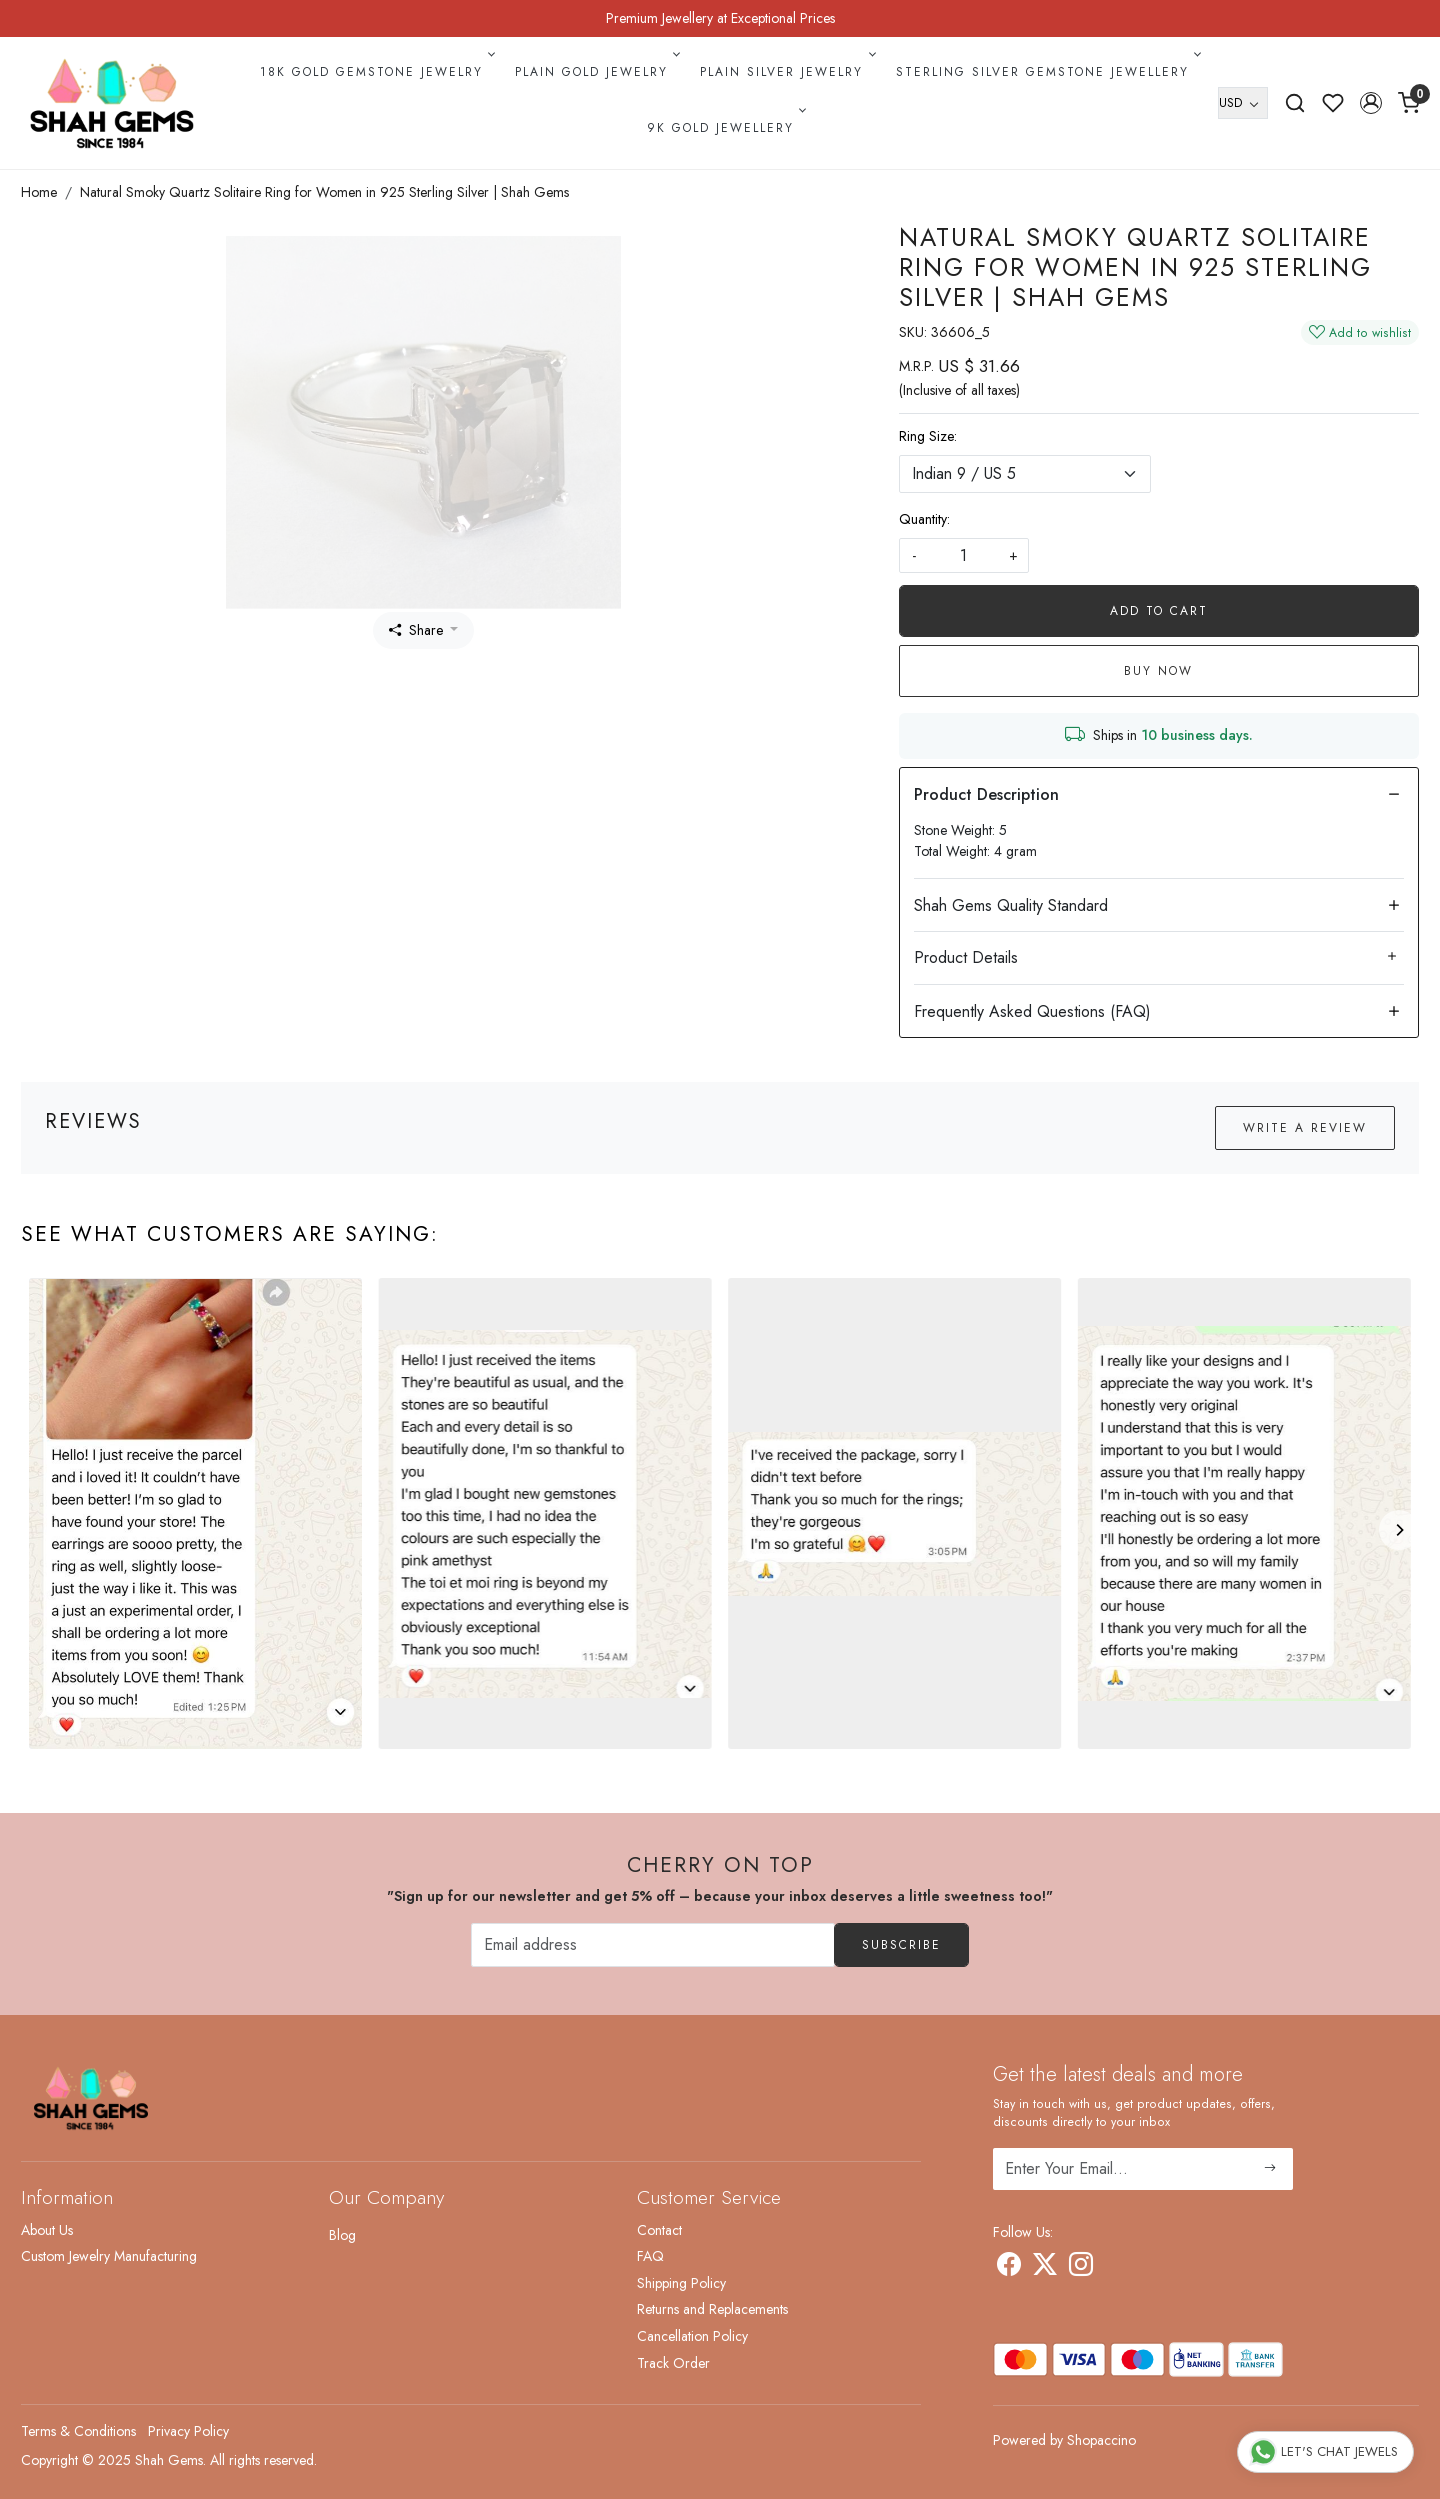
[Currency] (1243, 103)
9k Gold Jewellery (725, 128)
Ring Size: (928, 436)
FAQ (650, 2256)
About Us (47, 2230)
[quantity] (964, 555)
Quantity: (924, 519)
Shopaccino (1101, 2440)
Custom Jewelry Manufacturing (109, 2256)
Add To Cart (1159, 611)
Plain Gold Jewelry (596, 72)
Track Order (673, 2363)
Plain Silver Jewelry (786, 72)
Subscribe (901, 1945)
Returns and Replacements (712, 2309)
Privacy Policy (188, 2431)
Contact (659, 2230)
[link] (1295, 103)
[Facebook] (1009, 2268)
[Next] (1399, 1530)
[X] (1045, 2268)
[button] (1371, 103)
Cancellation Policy (692, 2336)
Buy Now (1158, 671)
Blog (342, 2235)
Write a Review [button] (1305, 1128)
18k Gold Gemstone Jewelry (376, 72)
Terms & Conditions (78, 2431)
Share (416, 630)
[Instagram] (1081, 2268)
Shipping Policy (681, 2283)
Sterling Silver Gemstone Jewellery (1047, 72)
